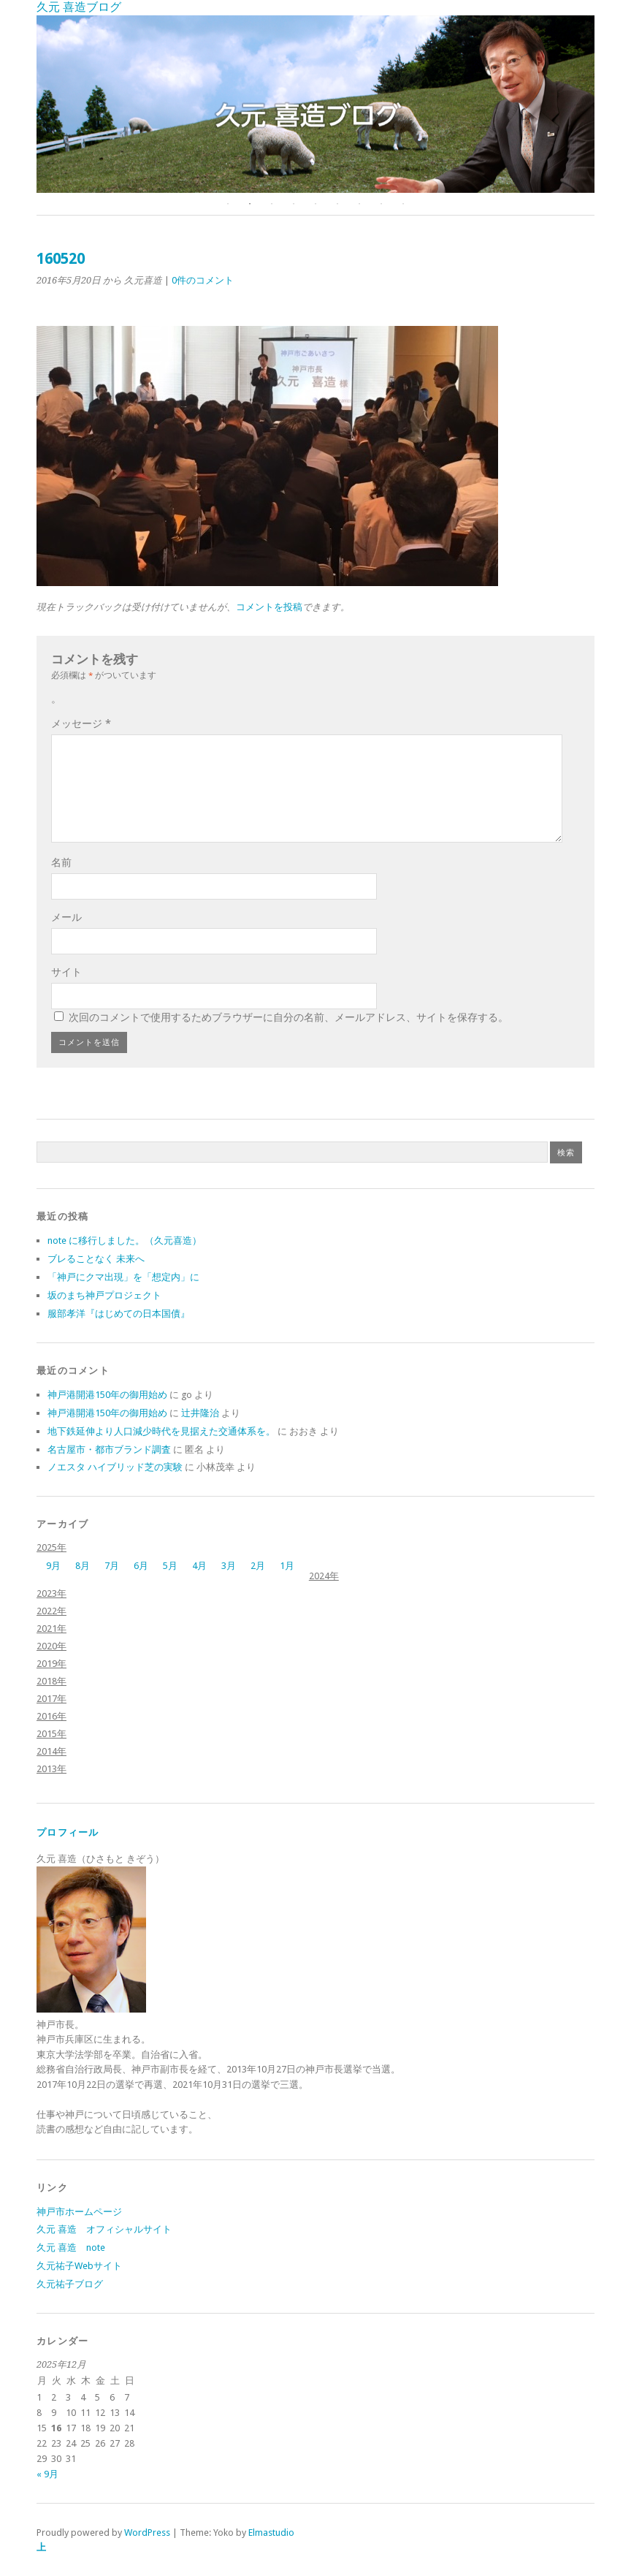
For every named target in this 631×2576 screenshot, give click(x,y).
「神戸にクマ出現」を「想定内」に (123, 1277)
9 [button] (403, 204)
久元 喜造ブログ (79, 7)
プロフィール (68, 1832)
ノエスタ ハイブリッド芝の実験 (115, 1467)
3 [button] (271, 204)
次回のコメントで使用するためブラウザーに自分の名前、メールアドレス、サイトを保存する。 (288, 1017)
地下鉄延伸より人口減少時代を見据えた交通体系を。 (161, 1431)
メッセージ (81, 723)
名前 (61, 862)
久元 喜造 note (71, 2247)
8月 (82, 1565)
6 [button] (337, 204)
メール (66, 917)
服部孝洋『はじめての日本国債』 (118, 1313)
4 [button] (293, 204)
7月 (111, 1565)
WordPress (147, 2532)
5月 (170, 1565)
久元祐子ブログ (70, 2284)
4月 (199, 1565)
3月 (228, 1565)
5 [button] (315, 204)
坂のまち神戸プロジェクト (104, 1295)
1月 (287, 1565)
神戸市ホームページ (79, 2211)
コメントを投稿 (269, 606)
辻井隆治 (200, 1412)
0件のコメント (203, 280)
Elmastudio (271, 2532)
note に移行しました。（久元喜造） (124, 1240)
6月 (141, 1565)
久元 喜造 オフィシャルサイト (104, 2229)
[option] (315, 104)
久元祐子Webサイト (79, 2265)
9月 (53, 1565)
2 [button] (249, 204)
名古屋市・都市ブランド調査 (109, 1449)
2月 (258, 1565)
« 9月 (47, 2474)
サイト (66, 972)
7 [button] (359, 204)
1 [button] (228, 204)
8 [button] (381, 204)
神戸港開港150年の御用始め (107, 1394)
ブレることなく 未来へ (96, 1258)
